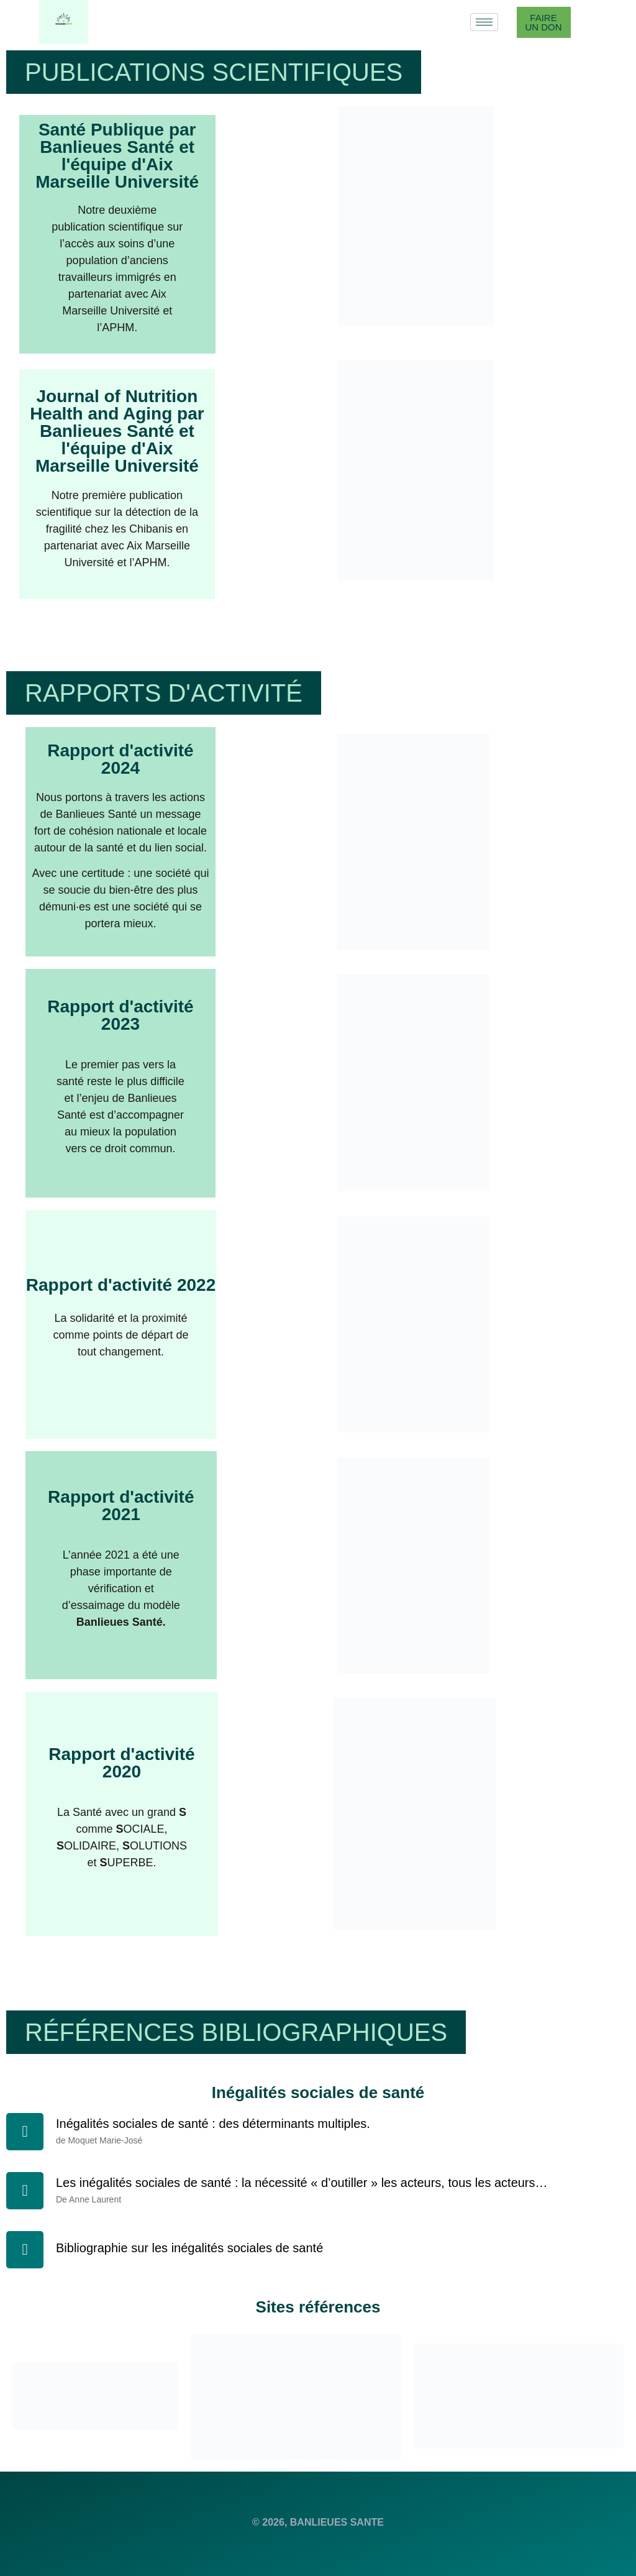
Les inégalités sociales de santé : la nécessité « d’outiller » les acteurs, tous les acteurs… (302, 2182)
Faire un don (543, 22)
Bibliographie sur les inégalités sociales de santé (189, 2248)
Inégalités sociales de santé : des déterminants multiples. (213, 2123)
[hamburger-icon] (484, 22)
